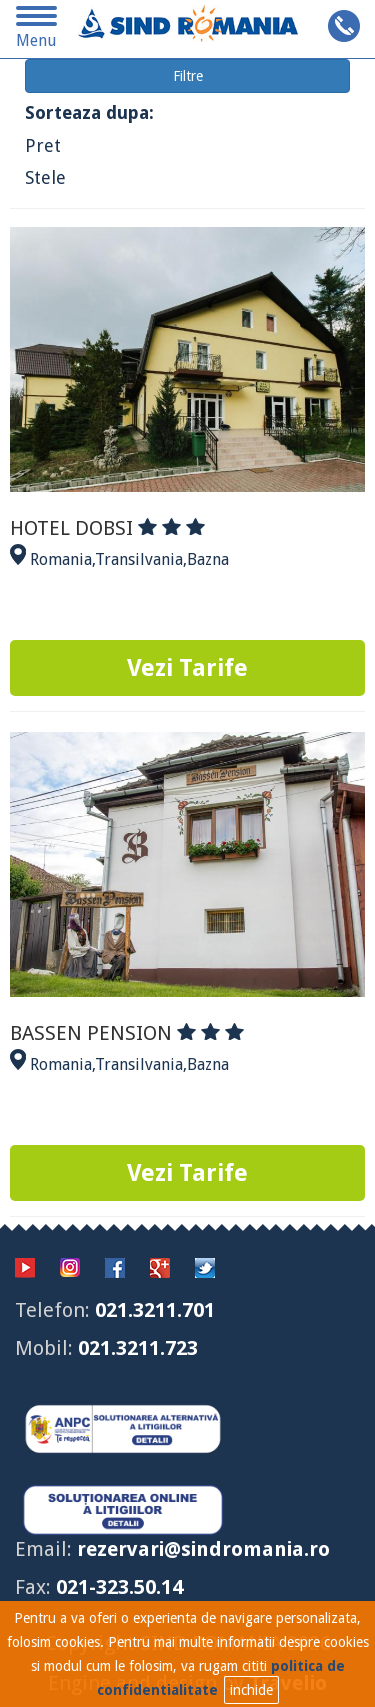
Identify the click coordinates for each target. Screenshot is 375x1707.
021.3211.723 (138, 1348)
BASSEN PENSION (127, 1033)
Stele (45, 177)
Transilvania (139, 559)
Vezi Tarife (187, 668)
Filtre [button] (188, 76)
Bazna (208, 559)
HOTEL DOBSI (107, 528)
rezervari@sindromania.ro (203, 1549)
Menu (37, 31)
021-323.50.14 (119, 1587)
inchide (251, 1690)
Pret (43, 145)
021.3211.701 (155, 1310)
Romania (61, 559)
